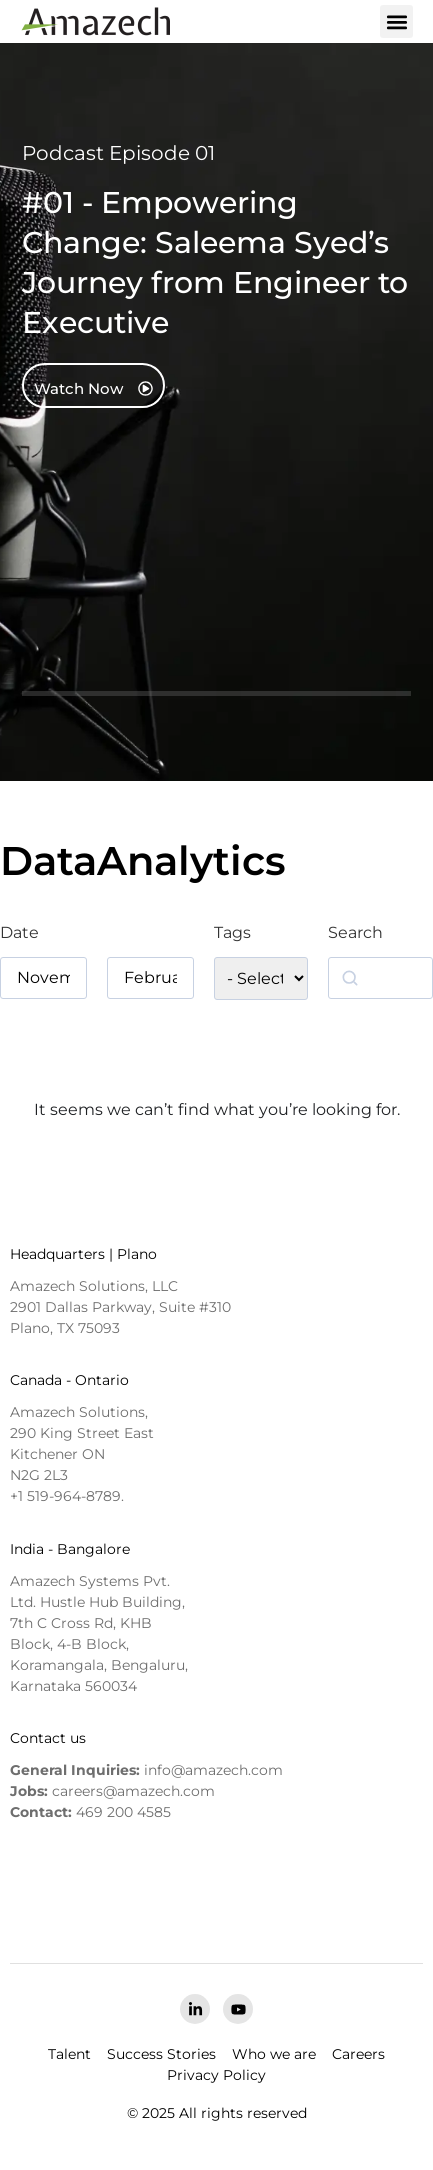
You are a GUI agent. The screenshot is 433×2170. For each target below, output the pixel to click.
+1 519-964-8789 (65, 1496)
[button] (396, 21)
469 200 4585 (123, 1812)
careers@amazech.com (133, 1791)
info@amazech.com (213, 1770)
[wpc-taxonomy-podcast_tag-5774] (260, 978)
